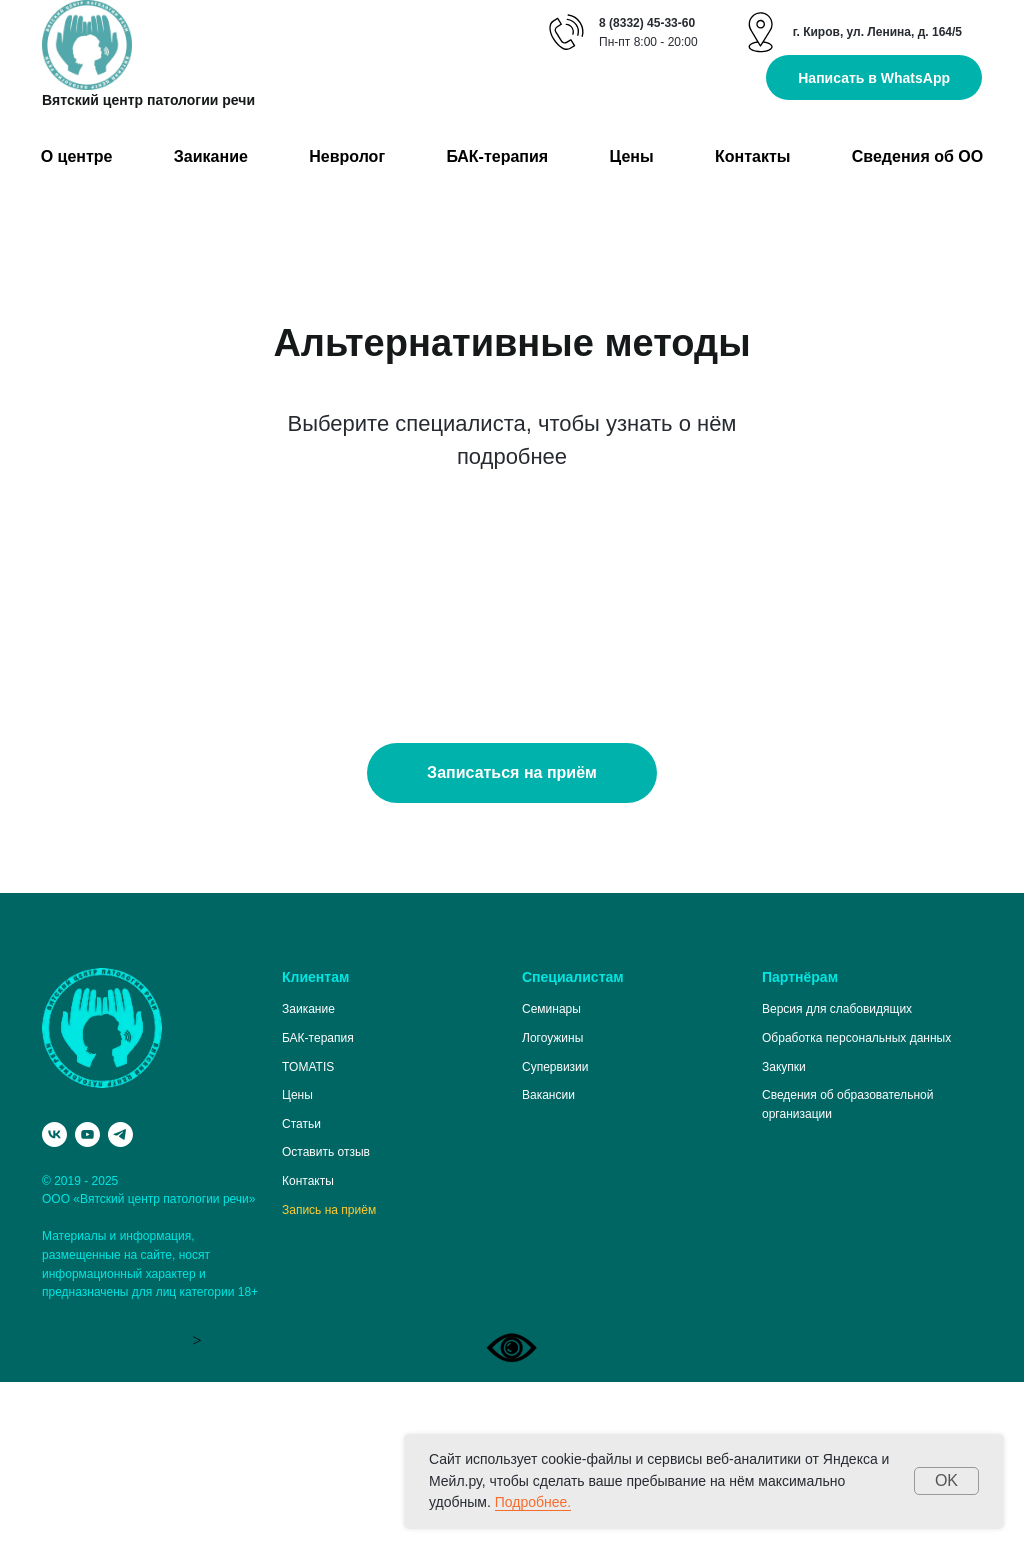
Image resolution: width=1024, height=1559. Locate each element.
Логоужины (552, 1215)
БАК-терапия (497, 156)
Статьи (301, 1301)
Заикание (211, 156)
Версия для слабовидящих (837, 1186)
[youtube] (87, 1311)
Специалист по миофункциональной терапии (497, 633)
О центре (77, 156)
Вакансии (548, 1272)
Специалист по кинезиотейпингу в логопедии (165, 633)
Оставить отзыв (326, 1329)
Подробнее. (533, 1502)
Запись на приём (329, 1387)
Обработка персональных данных (856, 1215)
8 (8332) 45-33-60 (647, 23)
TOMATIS (308, 1244)
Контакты (752, 156)
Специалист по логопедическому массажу (799, 633)
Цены (632, 156)
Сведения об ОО (917, 156)
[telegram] (120, 1311)
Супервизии (555, 1244)
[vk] (54, 1311)
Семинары (551, 1186)
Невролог (347, 156)
